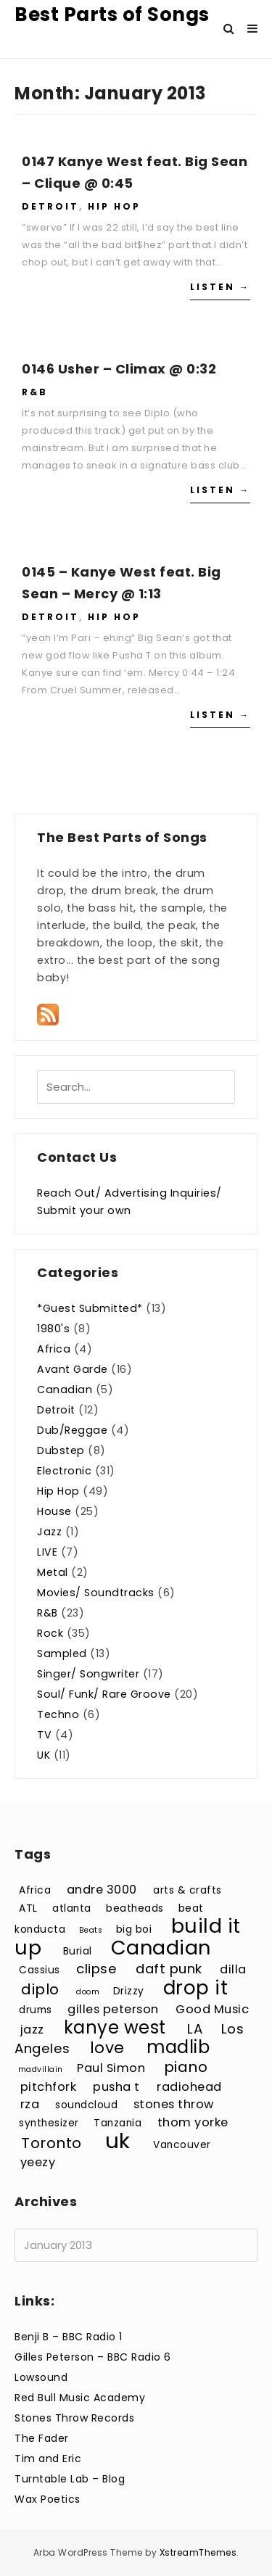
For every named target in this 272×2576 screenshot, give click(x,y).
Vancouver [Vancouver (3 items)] (182, 2145)
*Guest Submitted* (90, 1308)
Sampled (62, 1653)
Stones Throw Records (74, 2418)
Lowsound (41, 2377)
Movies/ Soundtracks (95, 1592)
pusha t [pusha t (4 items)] (116, 2086)
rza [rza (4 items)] (30, 2104)
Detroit (50, 206)
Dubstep (61, 1450)
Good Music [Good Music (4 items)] (212, 2009)
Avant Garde (72, 1369)
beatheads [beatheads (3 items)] (135, 1908)
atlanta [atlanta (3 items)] (71, 1908)
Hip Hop (114, 206)
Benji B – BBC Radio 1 (69, 2336)
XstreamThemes (198, 2552)
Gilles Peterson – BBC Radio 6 (93, 2357)
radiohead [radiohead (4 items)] (189, 2086)
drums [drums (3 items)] (35, 2010)
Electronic (64, 1471)
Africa (53, 1349)
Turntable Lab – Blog (70, 2479)
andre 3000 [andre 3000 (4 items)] (102, 1889)
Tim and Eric (48, 2458)
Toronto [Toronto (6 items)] (51, 2143)
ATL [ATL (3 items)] (28, 1908)
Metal (52, 1572)
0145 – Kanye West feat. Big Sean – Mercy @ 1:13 (121, 583)
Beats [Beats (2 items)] (91, 1930)
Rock (50, 1633)
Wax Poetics (48, 2499)
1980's (53, 1328)
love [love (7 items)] (107, 2047)
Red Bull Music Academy (80, 2397)
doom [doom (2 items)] (87, 1991)
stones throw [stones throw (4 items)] (173, 2104)
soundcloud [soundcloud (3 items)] (86, 2105)
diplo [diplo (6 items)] (40, 1989)
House (54, 1511)
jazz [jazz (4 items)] (32, 2029)
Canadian (64, 1389)
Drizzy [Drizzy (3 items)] (128, 1991)
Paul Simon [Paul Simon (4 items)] (111, 2068)
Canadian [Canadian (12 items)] (161, 1947)
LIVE (47, 1552)
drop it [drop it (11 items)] (195, 1987)
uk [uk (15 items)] (118, 2140)
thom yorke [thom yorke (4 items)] (192, 2122)
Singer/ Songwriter (88, 1674)
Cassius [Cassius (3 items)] (39, 1970)
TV (44, 1734)
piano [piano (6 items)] (186, 2067)
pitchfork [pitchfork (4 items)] (48, 2086)
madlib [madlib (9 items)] (178, 2047)
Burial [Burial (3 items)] (77, 1951)
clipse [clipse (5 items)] (96, 1969)
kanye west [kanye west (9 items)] (115, 2027)
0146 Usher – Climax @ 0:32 (119, 369)
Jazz (49, 1531)
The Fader (42, 2438)
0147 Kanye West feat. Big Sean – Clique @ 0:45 (134, 172)
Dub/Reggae (72, 1430)
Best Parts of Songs (112, 14)
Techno (58, 1714)
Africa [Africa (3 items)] (35, 1890)
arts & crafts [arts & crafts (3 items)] (187, 1890)
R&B (35, 392)
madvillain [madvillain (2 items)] (40, 2069)
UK (43, 1755)
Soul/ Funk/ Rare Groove (104, 1694)
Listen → (220, 287)
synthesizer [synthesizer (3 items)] (49, 2123)
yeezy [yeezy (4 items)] (38, 2162)
